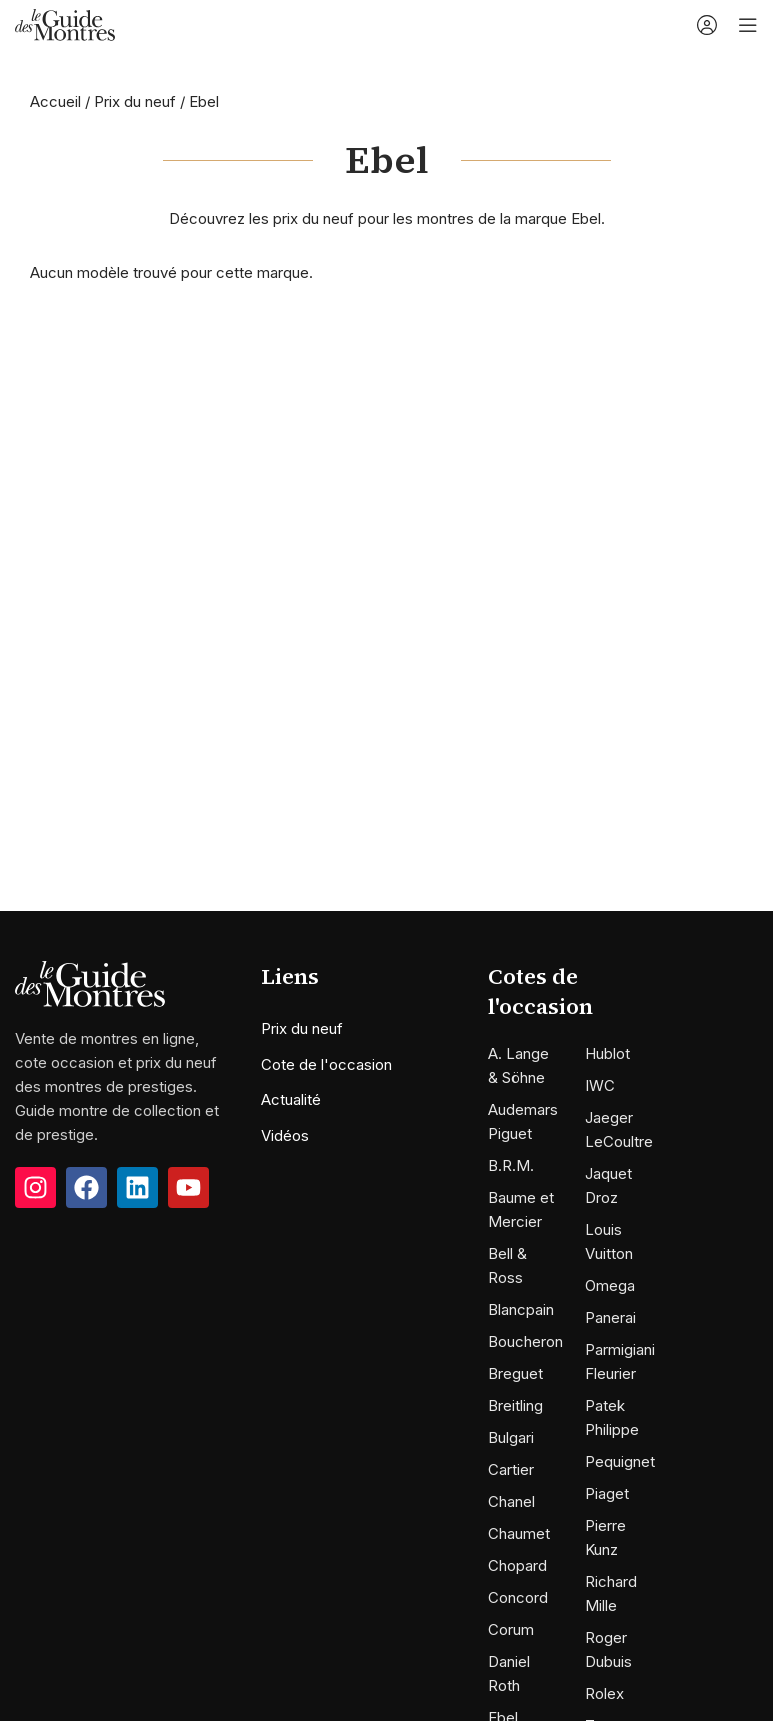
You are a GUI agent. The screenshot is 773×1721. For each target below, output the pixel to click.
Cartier (511, 1469)
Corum (511, 1629)
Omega (610, 1285)
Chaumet (519, 1533)
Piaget (607, 1493)
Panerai (610, 1317)
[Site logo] (65, 23)
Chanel (511, 1501)
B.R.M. (511, 1165)
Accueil (55, 101)
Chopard (517, 1565)
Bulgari (511, 1437)
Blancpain (521, 1309)
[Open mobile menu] (748, 25)
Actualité (291, 1099)
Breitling (515, 1405)
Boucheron (525, 1341)
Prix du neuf (135, 101)
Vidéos (285, 1135)
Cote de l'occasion (326, 1064)
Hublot (607, 1053)
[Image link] (90, 982)
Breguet (515, 1373)
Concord (518, 1597)
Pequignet (620, 1461)
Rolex (604, 1693)
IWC (600, 1085)
